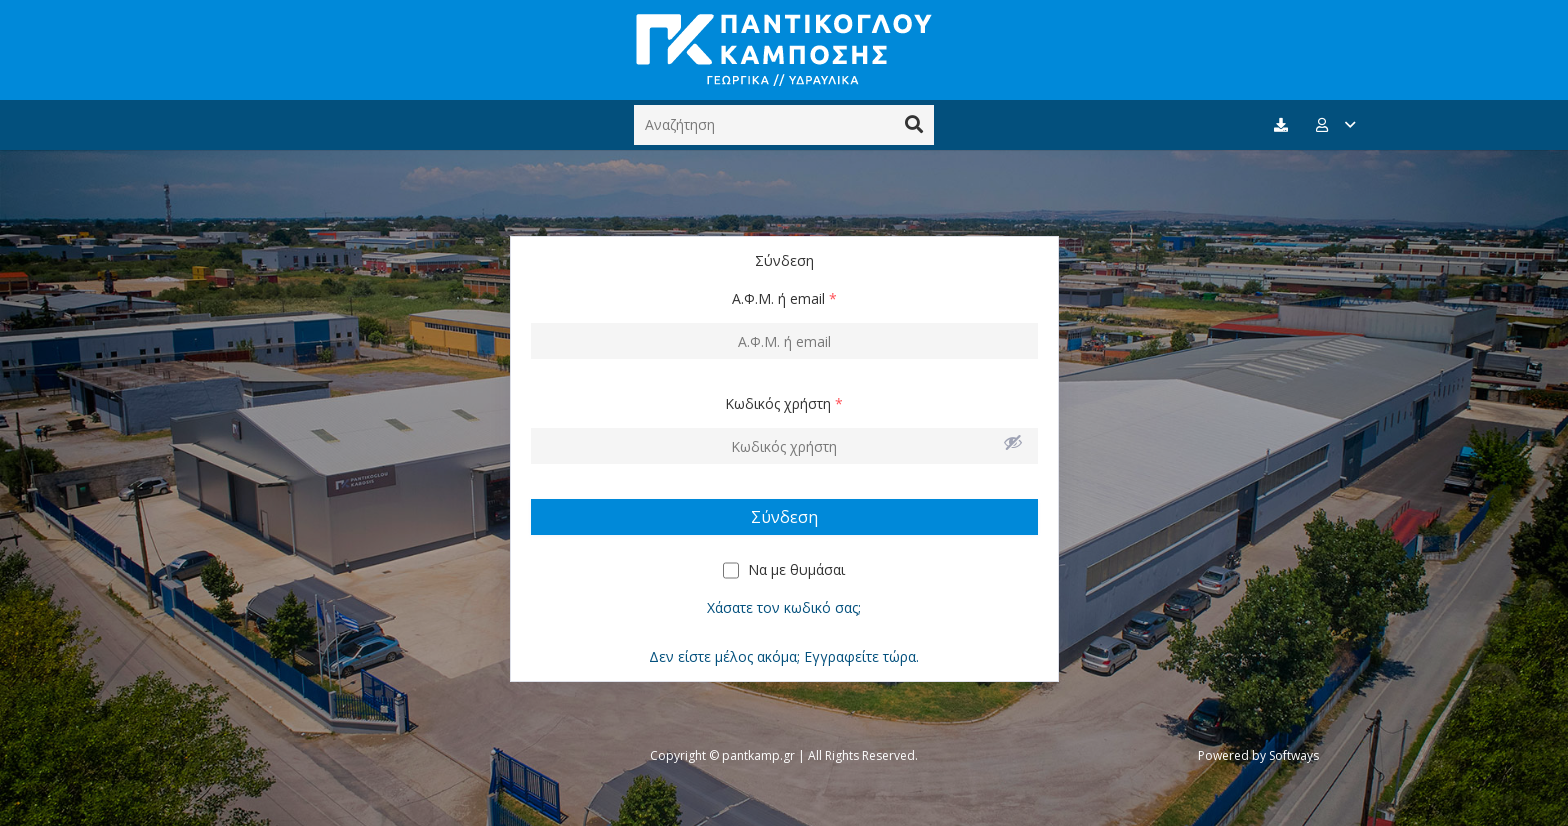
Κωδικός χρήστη (784, 403)
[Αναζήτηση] (784, 124)
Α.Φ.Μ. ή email (784, 298)
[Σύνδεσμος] (784, 50)
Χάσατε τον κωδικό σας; (784, 607)
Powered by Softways (1258, 755)
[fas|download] (1284, 125)
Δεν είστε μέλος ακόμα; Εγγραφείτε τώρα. (784, 656)
